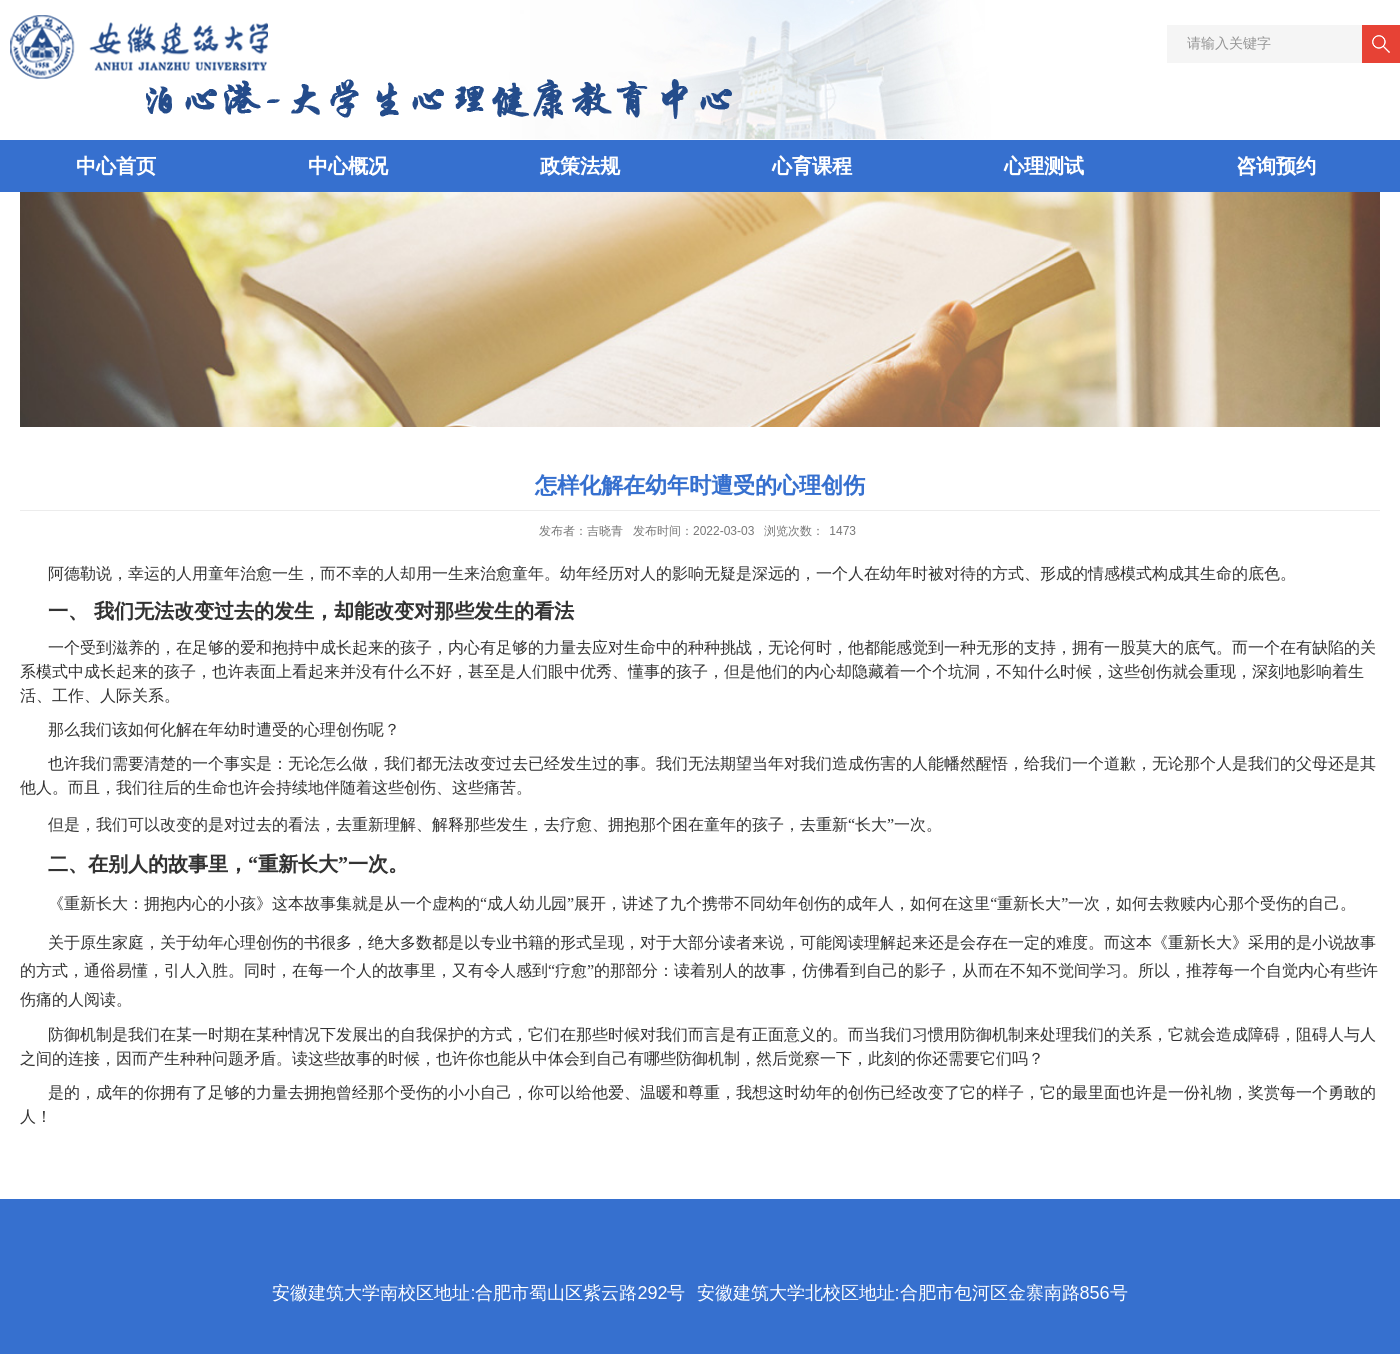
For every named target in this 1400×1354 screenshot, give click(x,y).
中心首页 (116, 166)
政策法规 (580, 166)
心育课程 (812, 166)
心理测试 (1044, 166)
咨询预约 (1276, 166)
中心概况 (348, 166)
